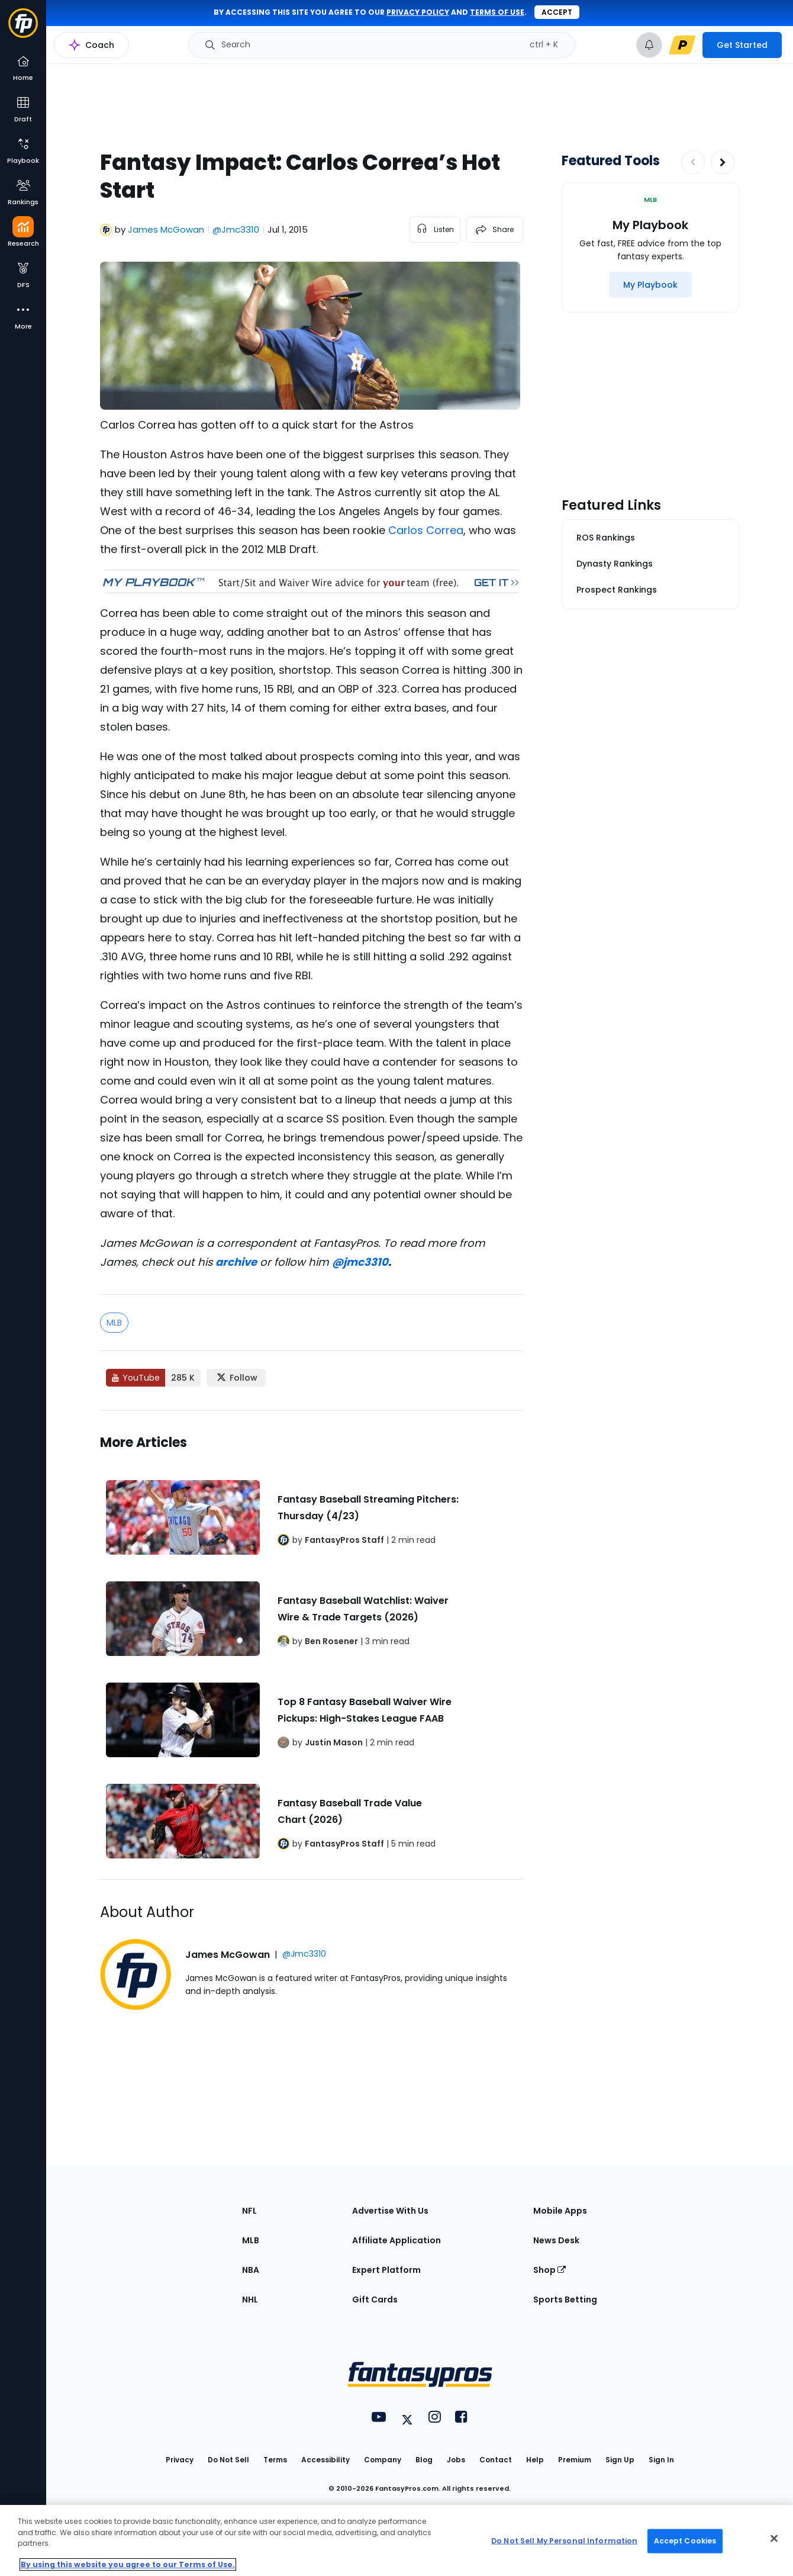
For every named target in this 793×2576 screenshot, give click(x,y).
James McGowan (166, 229)
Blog (424, 2460)
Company (382, 2460)
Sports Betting (565, 2299)
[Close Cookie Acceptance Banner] (774, 2539)
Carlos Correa (425, 530)
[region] (396, 2540)
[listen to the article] (435, 230)
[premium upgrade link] (682, 45)
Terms (275, 2460)
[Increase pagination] (722, 162)
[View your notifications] (649, 45)
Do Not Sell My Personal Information (564, 2541)
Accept (556, 12)
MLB (114, 1323)
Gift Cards (375, 2299)
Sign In (661, 2460)
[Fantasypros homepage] (23, 28)
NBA (250, 2270)
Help (535, 2460)
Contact (495, 2460)
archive (236, 1262)
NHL (250, 2299)
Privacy (180, 2460)
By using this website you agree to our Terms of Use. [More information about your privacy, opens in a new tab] (128, 2564)
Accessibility (325, 2460)
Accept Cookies (685, 2541)
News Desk (556, 2240)
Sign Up (619, 2460)
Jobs (456, 2460)
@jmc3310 (360, 1262)
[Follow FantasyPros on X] (236, 1378)
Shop (549, 2270)
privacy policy (417, 12)
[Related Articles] (311, 1645)
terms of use (497, 12)
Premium (574, 2460)
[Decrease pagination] (693, 162)
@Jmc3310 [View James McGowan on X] (235, 229)
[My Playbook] (650, 285)
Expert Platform (386, 2270)
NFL (249, 2211)
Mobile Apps (560, 2211)
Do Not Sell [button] (228, 2460)
